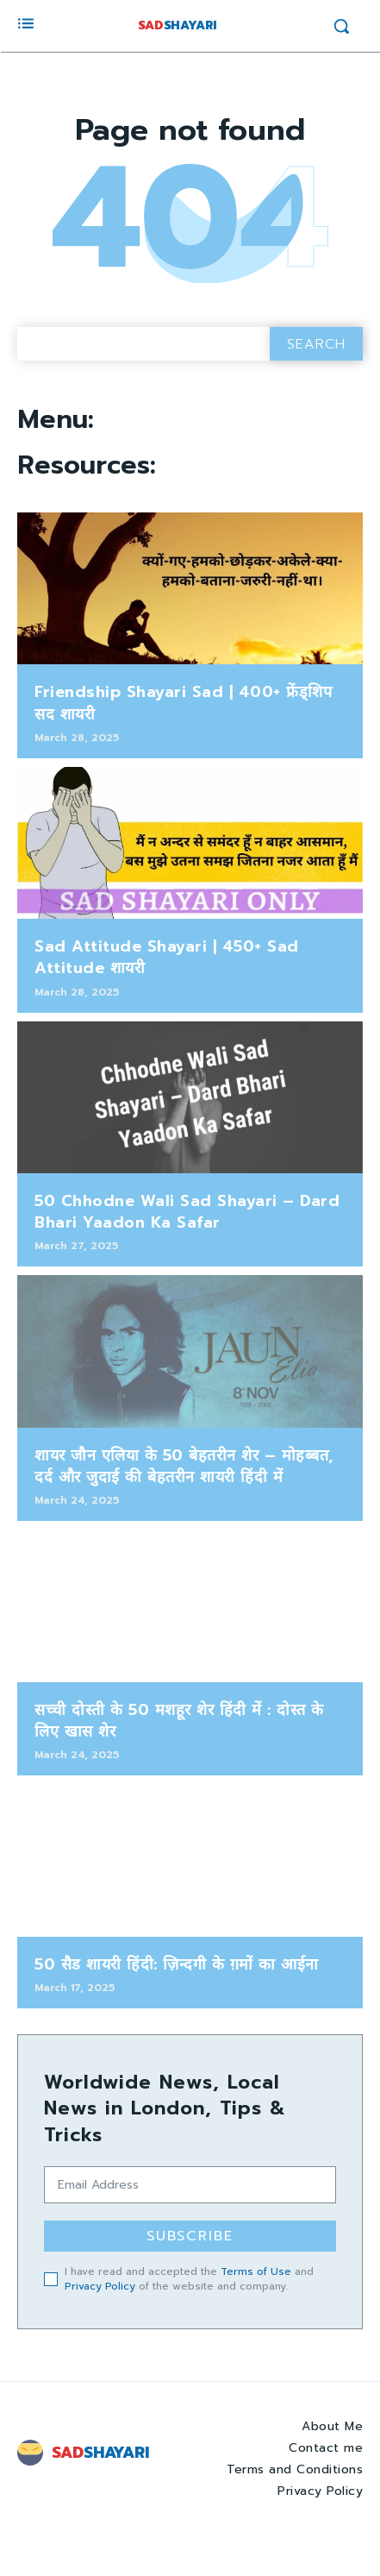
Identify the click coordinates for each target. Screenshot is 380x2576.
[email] (190, 2184)
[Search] (316, 344)
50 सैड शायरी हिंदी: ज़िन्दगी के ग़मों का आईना (176, 1964)
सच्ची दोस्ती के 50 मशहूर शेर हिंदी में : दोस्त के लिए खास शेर (179, 1721)
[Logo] (95, 2453)
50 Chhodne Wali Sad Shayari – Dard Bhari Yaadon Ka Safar (187, 1212)
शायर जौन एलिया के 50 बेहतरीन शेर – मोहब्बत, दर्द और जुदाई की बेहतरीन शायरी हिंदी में (183, 1466)
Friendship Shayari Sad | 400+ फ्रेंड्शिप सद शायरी (183, 703)
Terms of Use (256, 2271)
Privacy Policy (100, 2286)
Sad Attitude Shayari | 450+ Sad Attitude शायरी (166, 957)
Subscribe (190, 2236)
